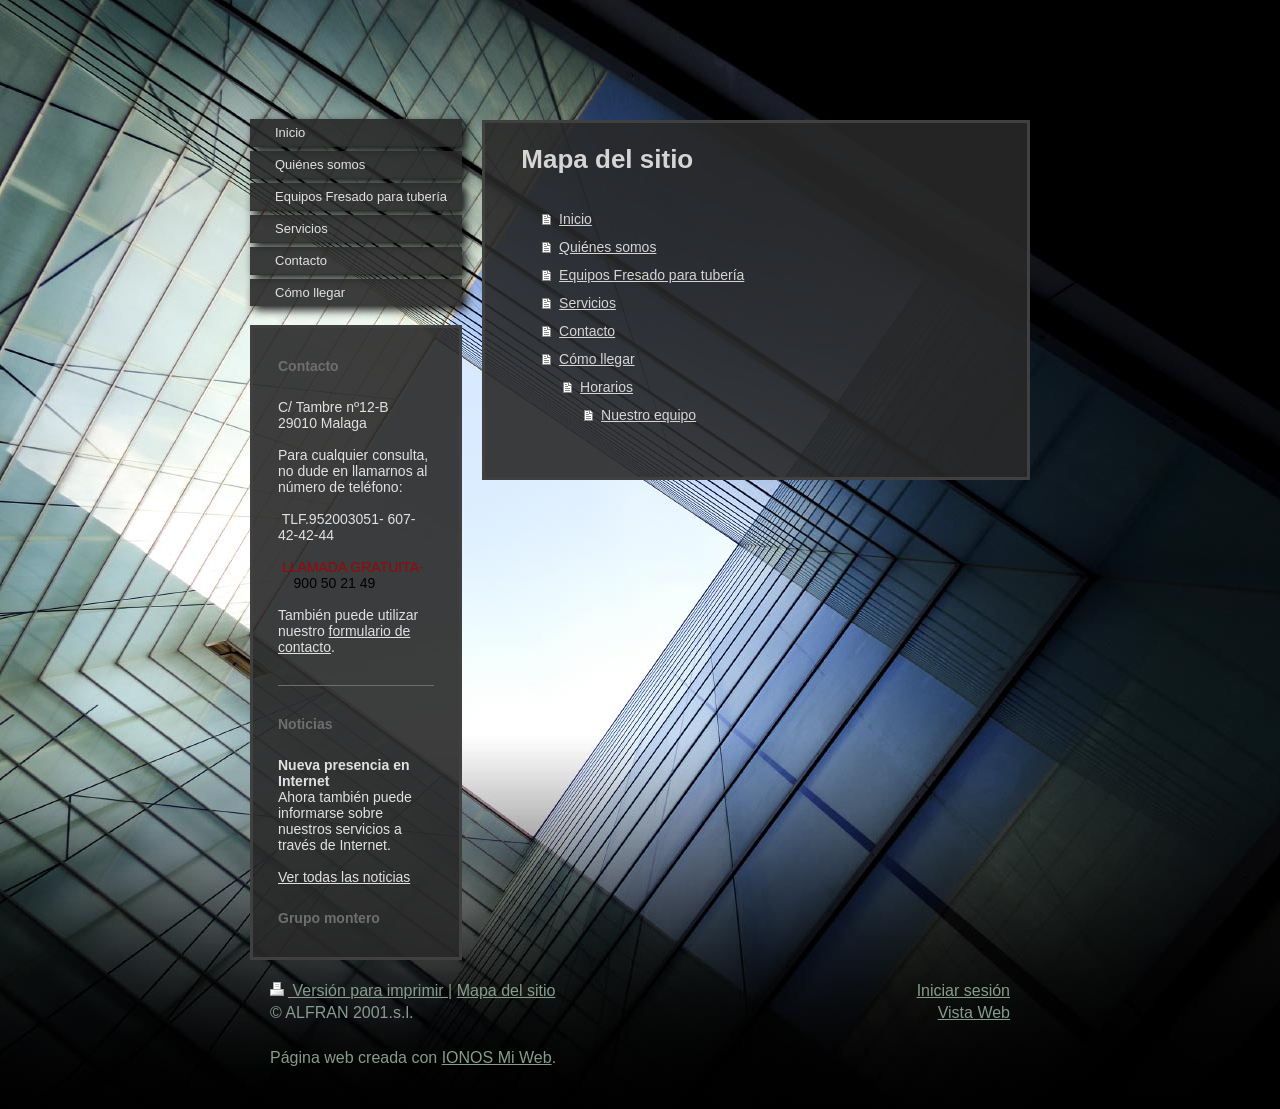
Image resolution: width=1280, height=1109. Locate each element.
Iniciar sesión (963, 990)
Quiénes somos (607, 247)
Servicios (587, 303)
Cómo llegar (596, 359)
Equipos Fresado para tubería (651, 275)
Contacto (587, 331)
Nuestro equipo (648, 415)
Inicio (575, 219)
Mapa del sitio (506, 990)
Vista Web (974, 1012)
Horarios (606, 387)
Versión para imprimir (359, 990)
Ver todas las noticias (344, 877)
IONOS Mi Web (497, 1057)
